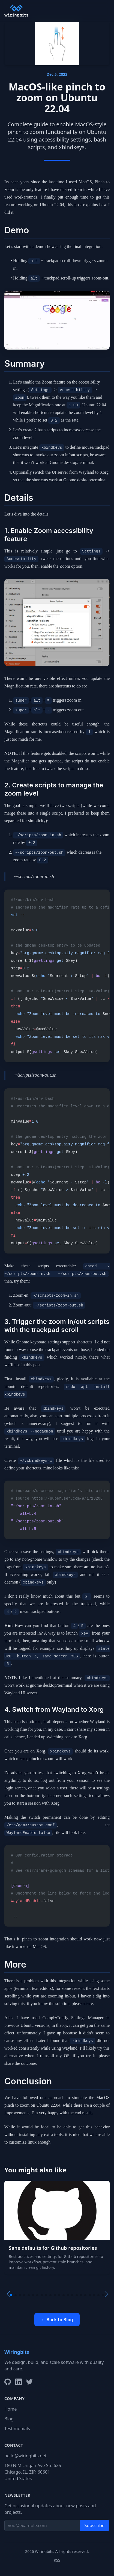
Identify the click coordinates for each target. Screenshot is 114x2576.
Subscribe (94, 2525)
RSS (57, 2560)
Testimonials (17, 2429)
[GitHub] (7, 2382)
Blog (9, 2419)
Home (10, 2409)
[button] (11, 2295)
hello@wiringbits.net (25, 2456)
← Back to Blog (57, 2320)
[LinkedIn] (18, 2382)
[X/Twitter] (29, 2382)
